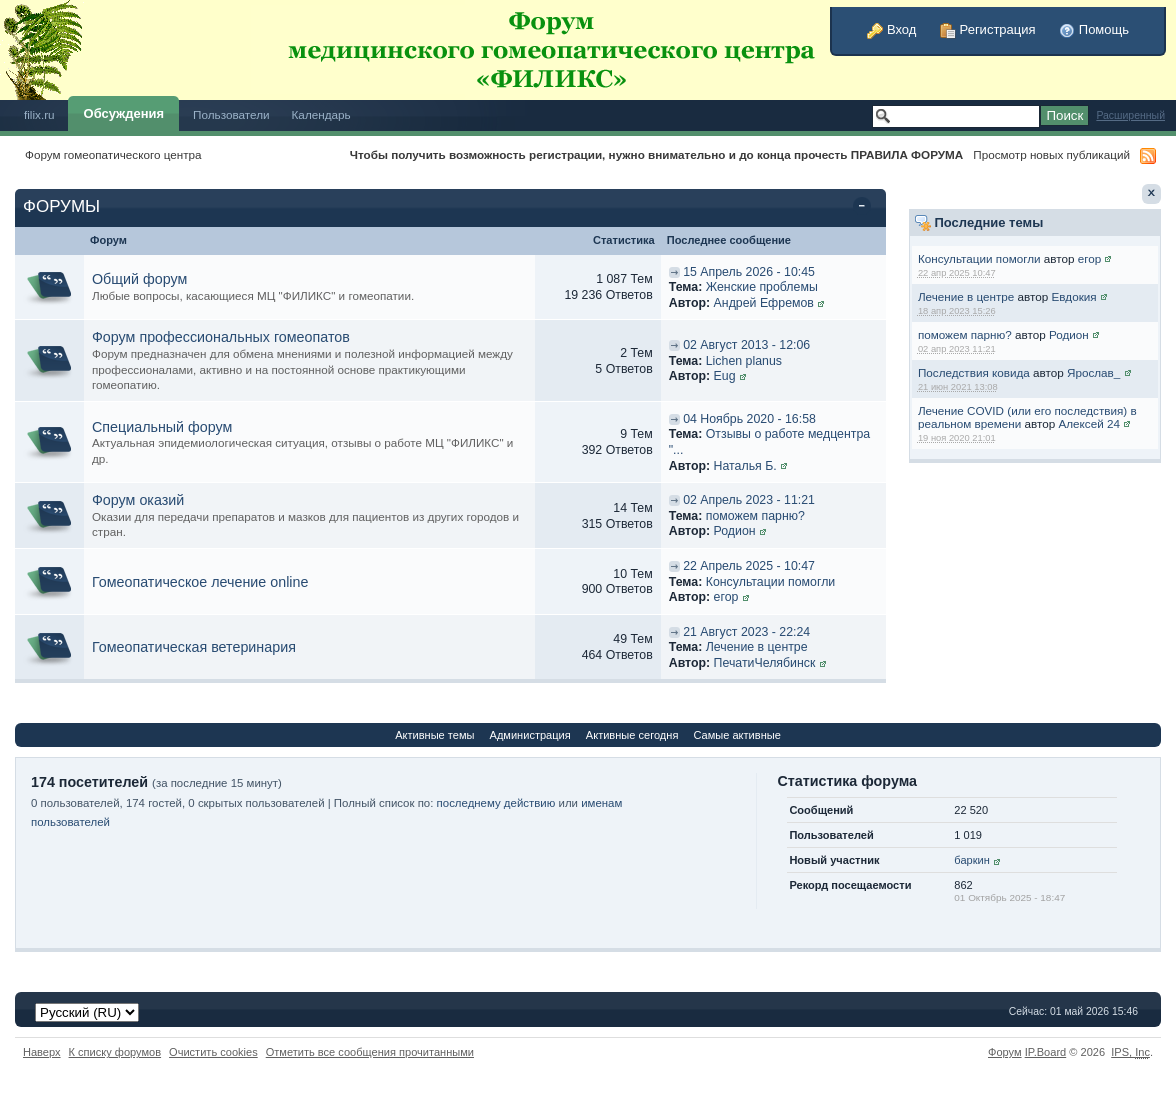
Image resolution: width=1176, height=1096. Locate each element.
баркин (971, 860)
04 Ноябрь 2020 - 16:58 (749, 419)
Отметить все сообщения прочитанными (370, 1052)
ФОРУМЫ (61, 206)
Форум (1005, 1052)
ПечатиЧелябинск (765, 663)
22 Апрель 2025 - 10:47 (749, 566)
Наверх (42, 1052)
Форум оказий (138, 500)
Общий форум (139, 279)
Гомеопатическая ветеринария (194, 647)
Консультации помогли (979, 258)
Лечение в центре (966, 296)
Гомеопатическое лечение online (200, 582)
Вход (891, 29)
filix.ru (39, 114)
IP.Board (1046, 1052)
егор (1090, 258)
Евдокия (1074, 296)
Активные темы (434, 735)
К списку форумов (115, 1052)
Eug (725, 376)
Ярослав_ (1093, 372)
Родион (1069, 334)
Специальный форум (162, 427)
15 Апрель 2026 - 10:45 (749, 272)
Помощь (1094, 29)
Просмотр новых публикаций (1051, 154)
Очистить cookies (213, 1052)
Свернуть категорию (865, 208)
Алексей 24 (1088, 423)
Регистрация (988, 29)
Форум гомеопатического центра (113, 154)
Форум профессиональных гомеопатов (221, 337)
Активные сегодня (632, 735)
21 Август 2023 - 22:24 (746, 632)
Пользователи (231, 114)
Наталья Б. (745, 466)
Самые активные (736, 735)
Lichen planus (744, 361)
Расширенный (1130, 115)
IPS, (1130, 1052)
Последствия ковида (974, 372)
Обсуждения (124, 113)
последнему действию (496, 803)
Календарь (321, 114)
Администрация (530, 735)
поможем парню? (965, 334)
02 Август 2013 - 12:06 (746, 345)
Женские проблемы (762, 287)
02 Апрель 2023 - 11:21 (749, 500)
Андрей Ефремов (764, 303)
